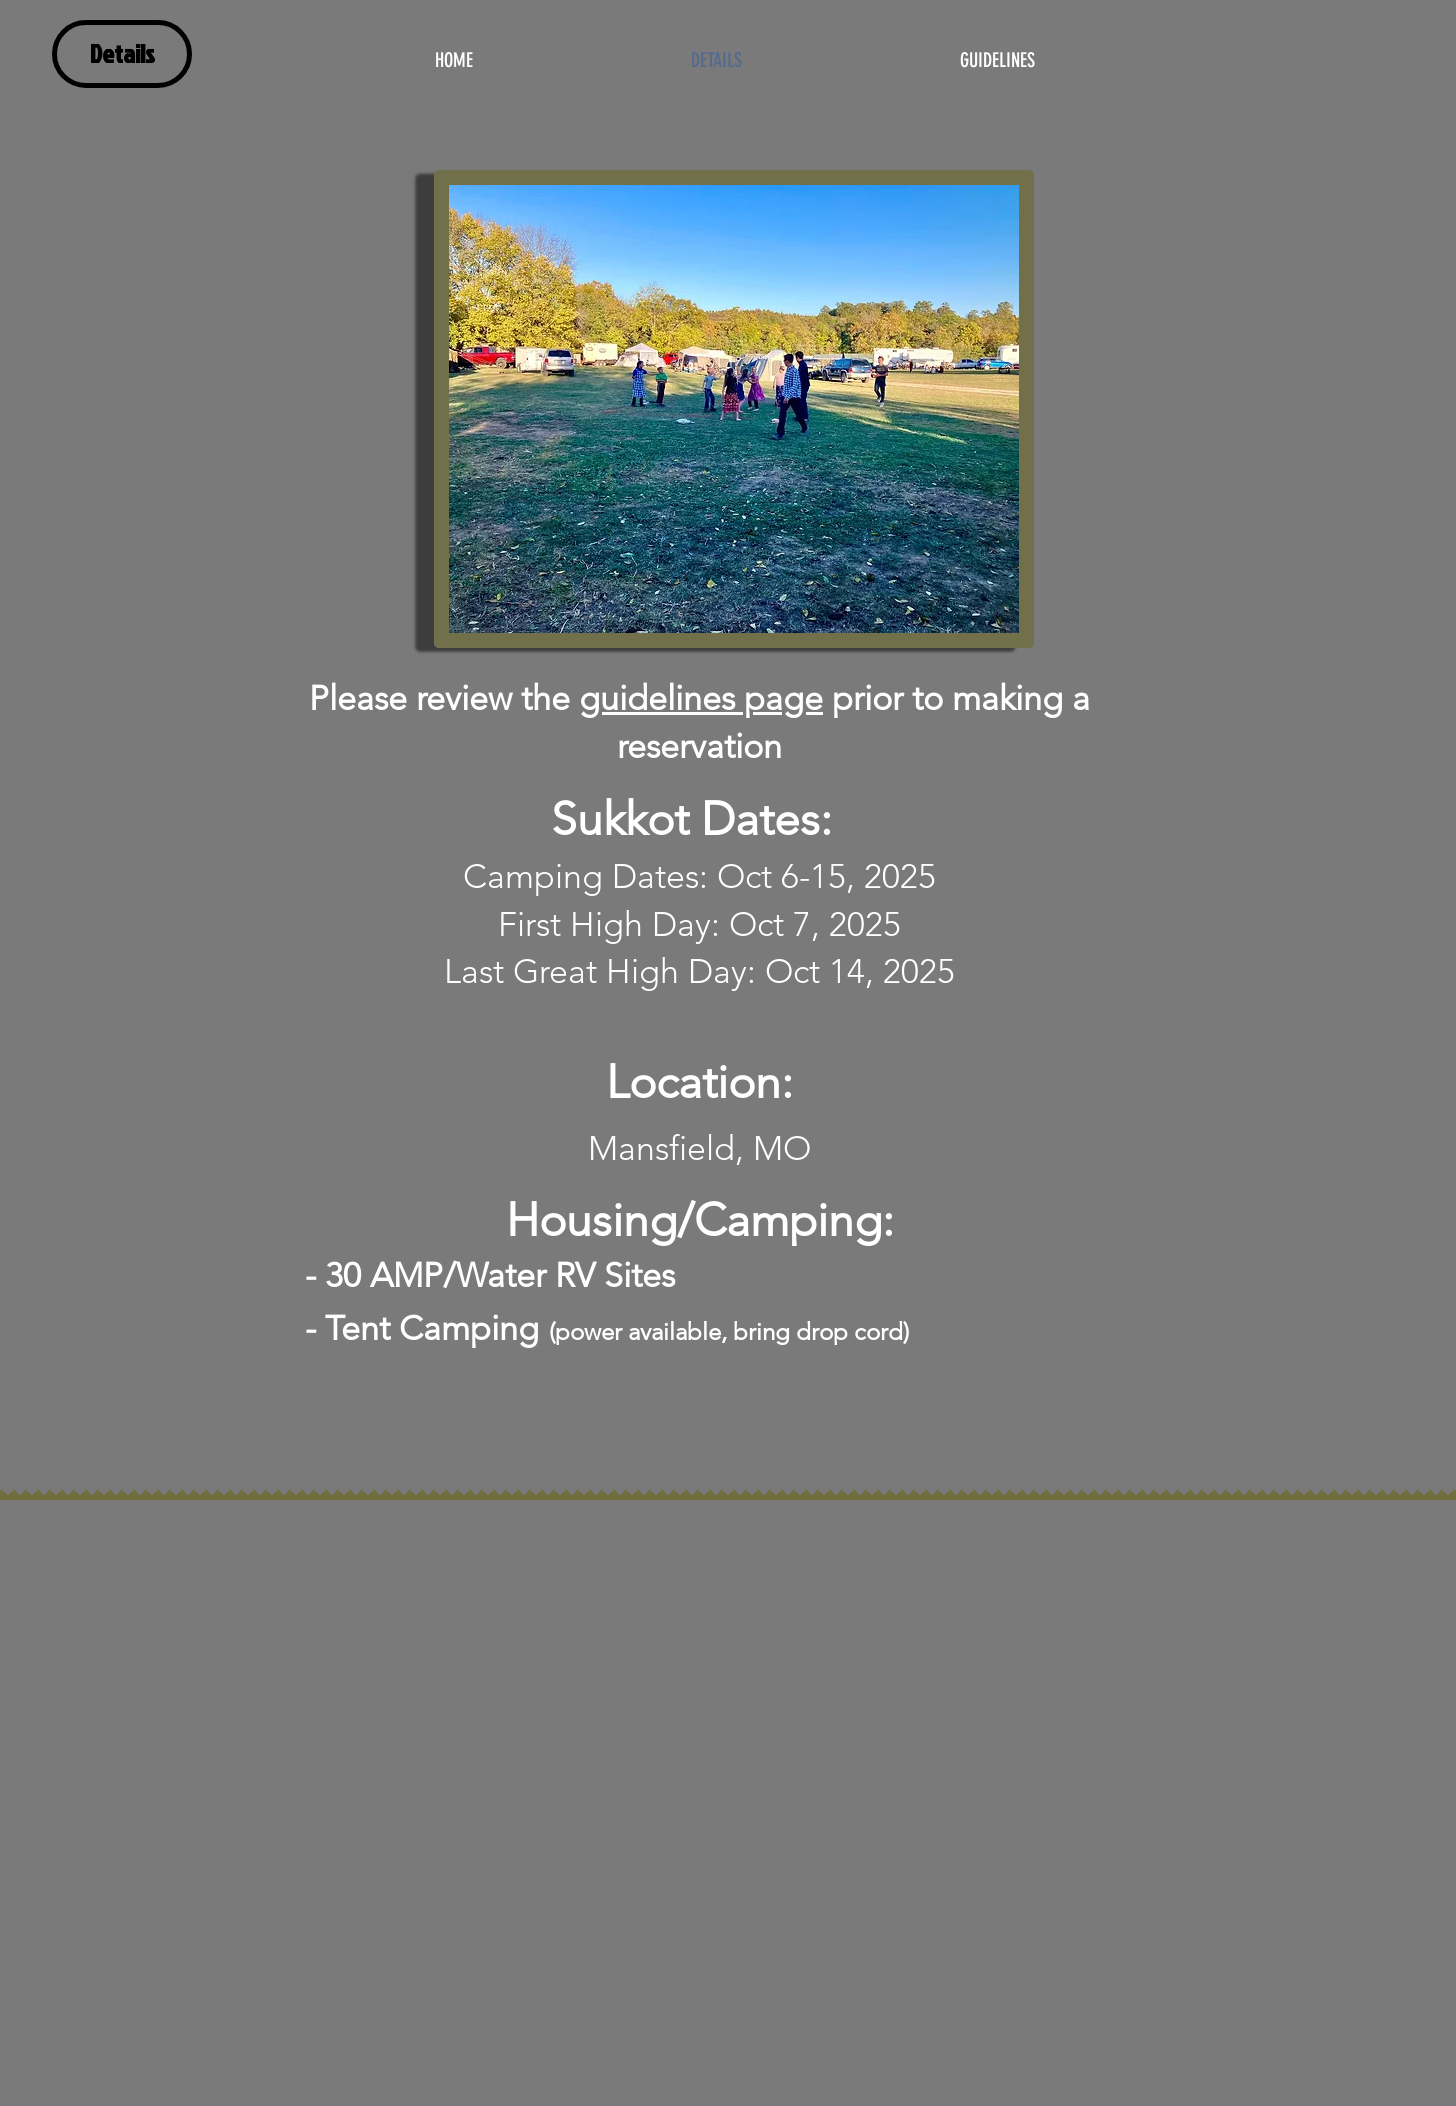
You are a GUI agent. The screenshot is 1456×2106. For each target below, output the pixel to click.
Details (122, 53)
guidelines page (701, 698)
